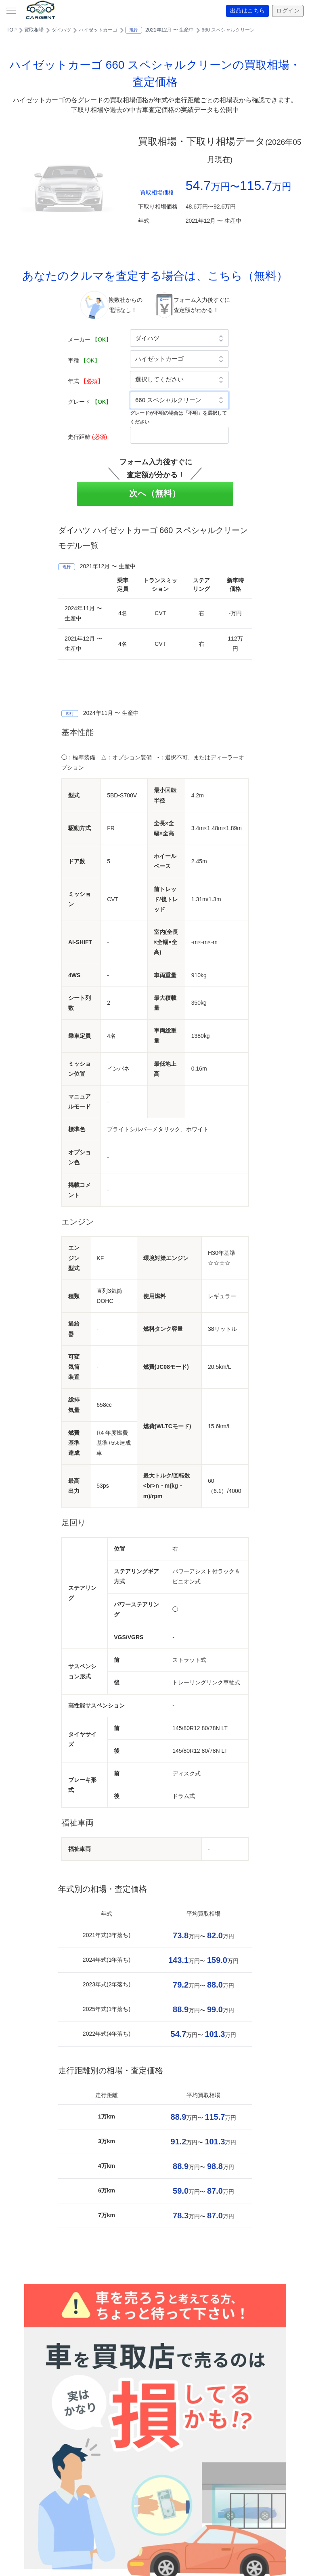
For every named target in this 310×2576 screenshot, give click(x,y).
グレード (89, 401)
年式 (85, 381)
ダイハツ (61, 30)
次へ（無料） (155, 493)
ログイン (288, 11)
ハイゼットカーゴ (98, 30)
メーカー (89, 339)
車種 (84, 360)
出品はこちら (247, 11)
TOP (11, 30)
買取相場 (34, 30)
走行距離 (87, 437)
